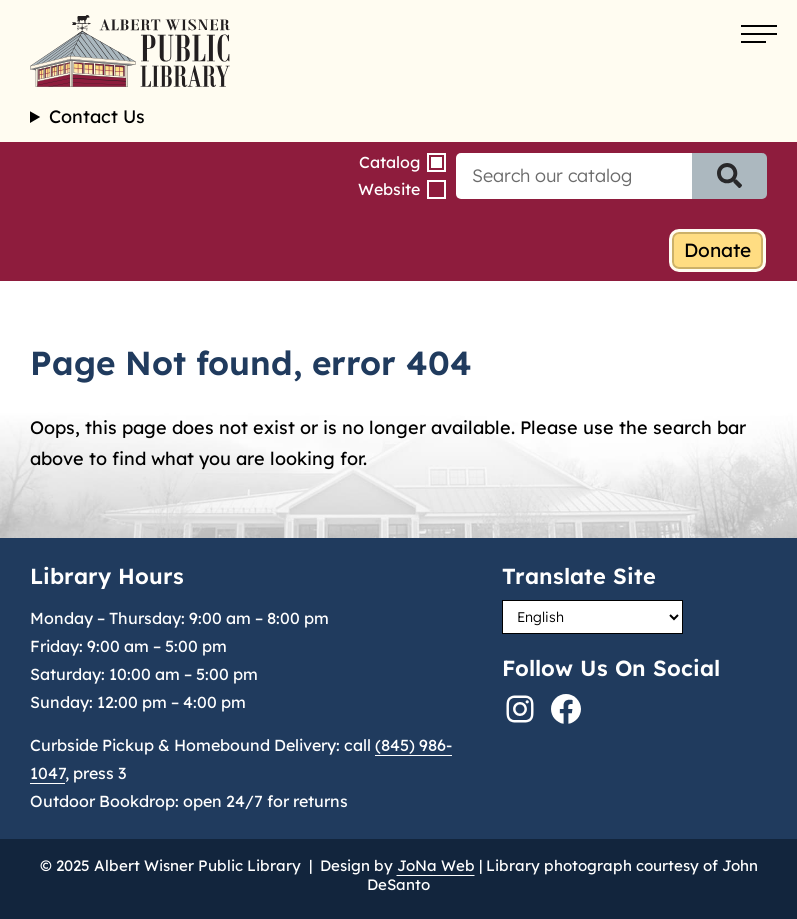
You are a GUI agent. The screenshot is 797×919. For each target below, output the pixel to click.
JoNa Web (436, 865)
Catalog (389, 162)
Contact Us (97, 117)
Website (389, 189)
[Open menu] (759, 35)
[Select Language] (592, 617)
